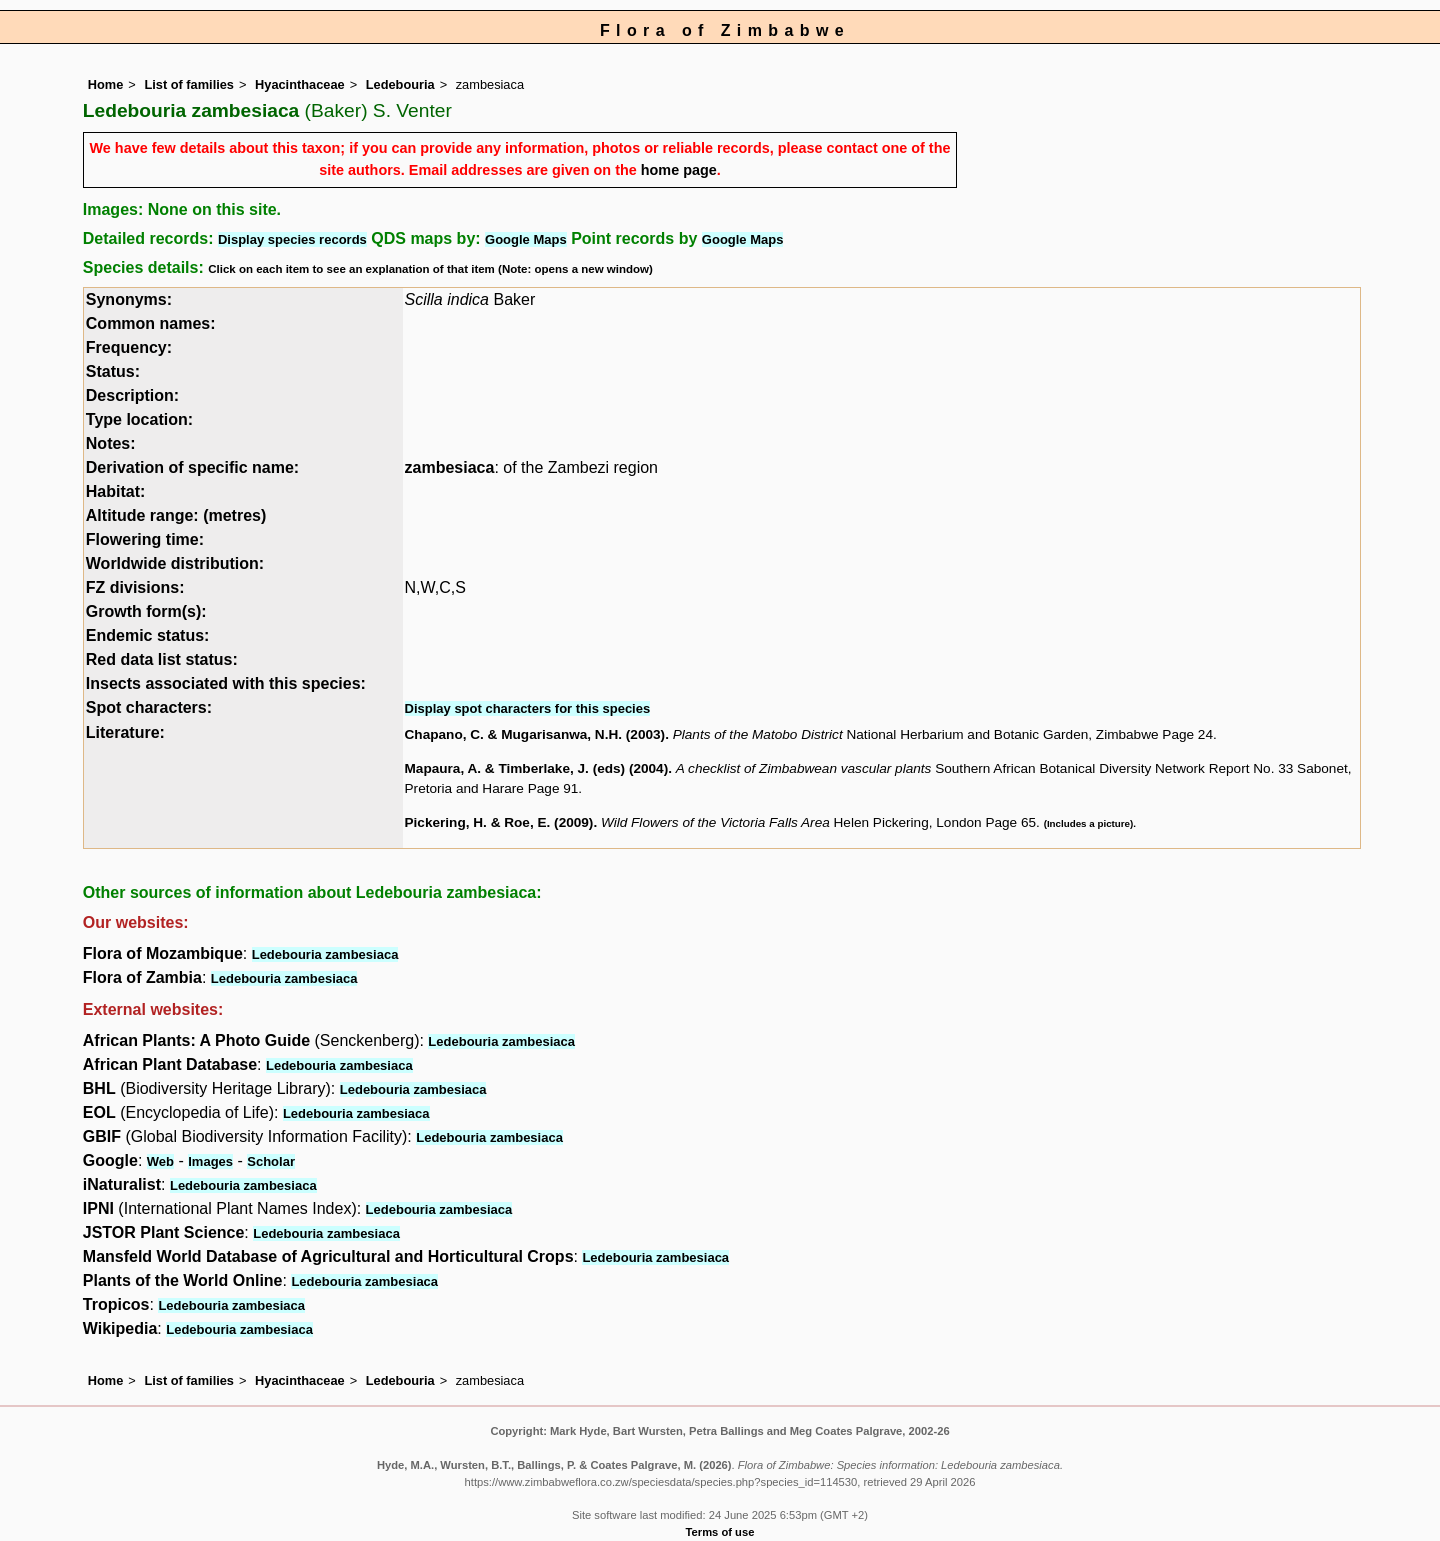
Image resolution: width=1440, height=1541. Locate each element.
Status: (113, 371)
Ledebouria (400, 84)
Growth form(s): (146, 611)
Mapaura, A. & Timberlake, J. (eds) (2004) (537, 768)
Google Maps (526, 239)
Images (210, 1161)
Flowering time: (145, 539)
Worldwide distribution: (175, 563)
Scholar (271, 1161)
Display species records (292, 239)
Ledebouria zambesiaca (325, 954)
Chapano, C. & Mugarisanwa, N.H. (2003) (535, 734)
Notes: (111, 443)
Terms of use (720, 1532)
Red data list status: (162, 659)
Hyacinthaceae (300, 84)
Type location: (139, 419)
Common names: (151, 323)
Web (160, 1161)
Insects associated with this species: (226, 683)
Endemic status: (148, 635)
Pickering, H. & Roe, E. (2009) (499, 822)
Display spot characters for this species (528, 708)
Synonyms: (129, 299)
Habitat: (116, 491)
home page (679, 170)
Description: (132, 395)
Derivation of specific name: (192, 467)
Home (106, 84)
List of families (189, 84)
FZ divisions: (135, 587)
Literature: (125, 732)
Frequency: (129, 347)
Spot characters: (149, 707)
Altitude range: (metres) (176, 515)
